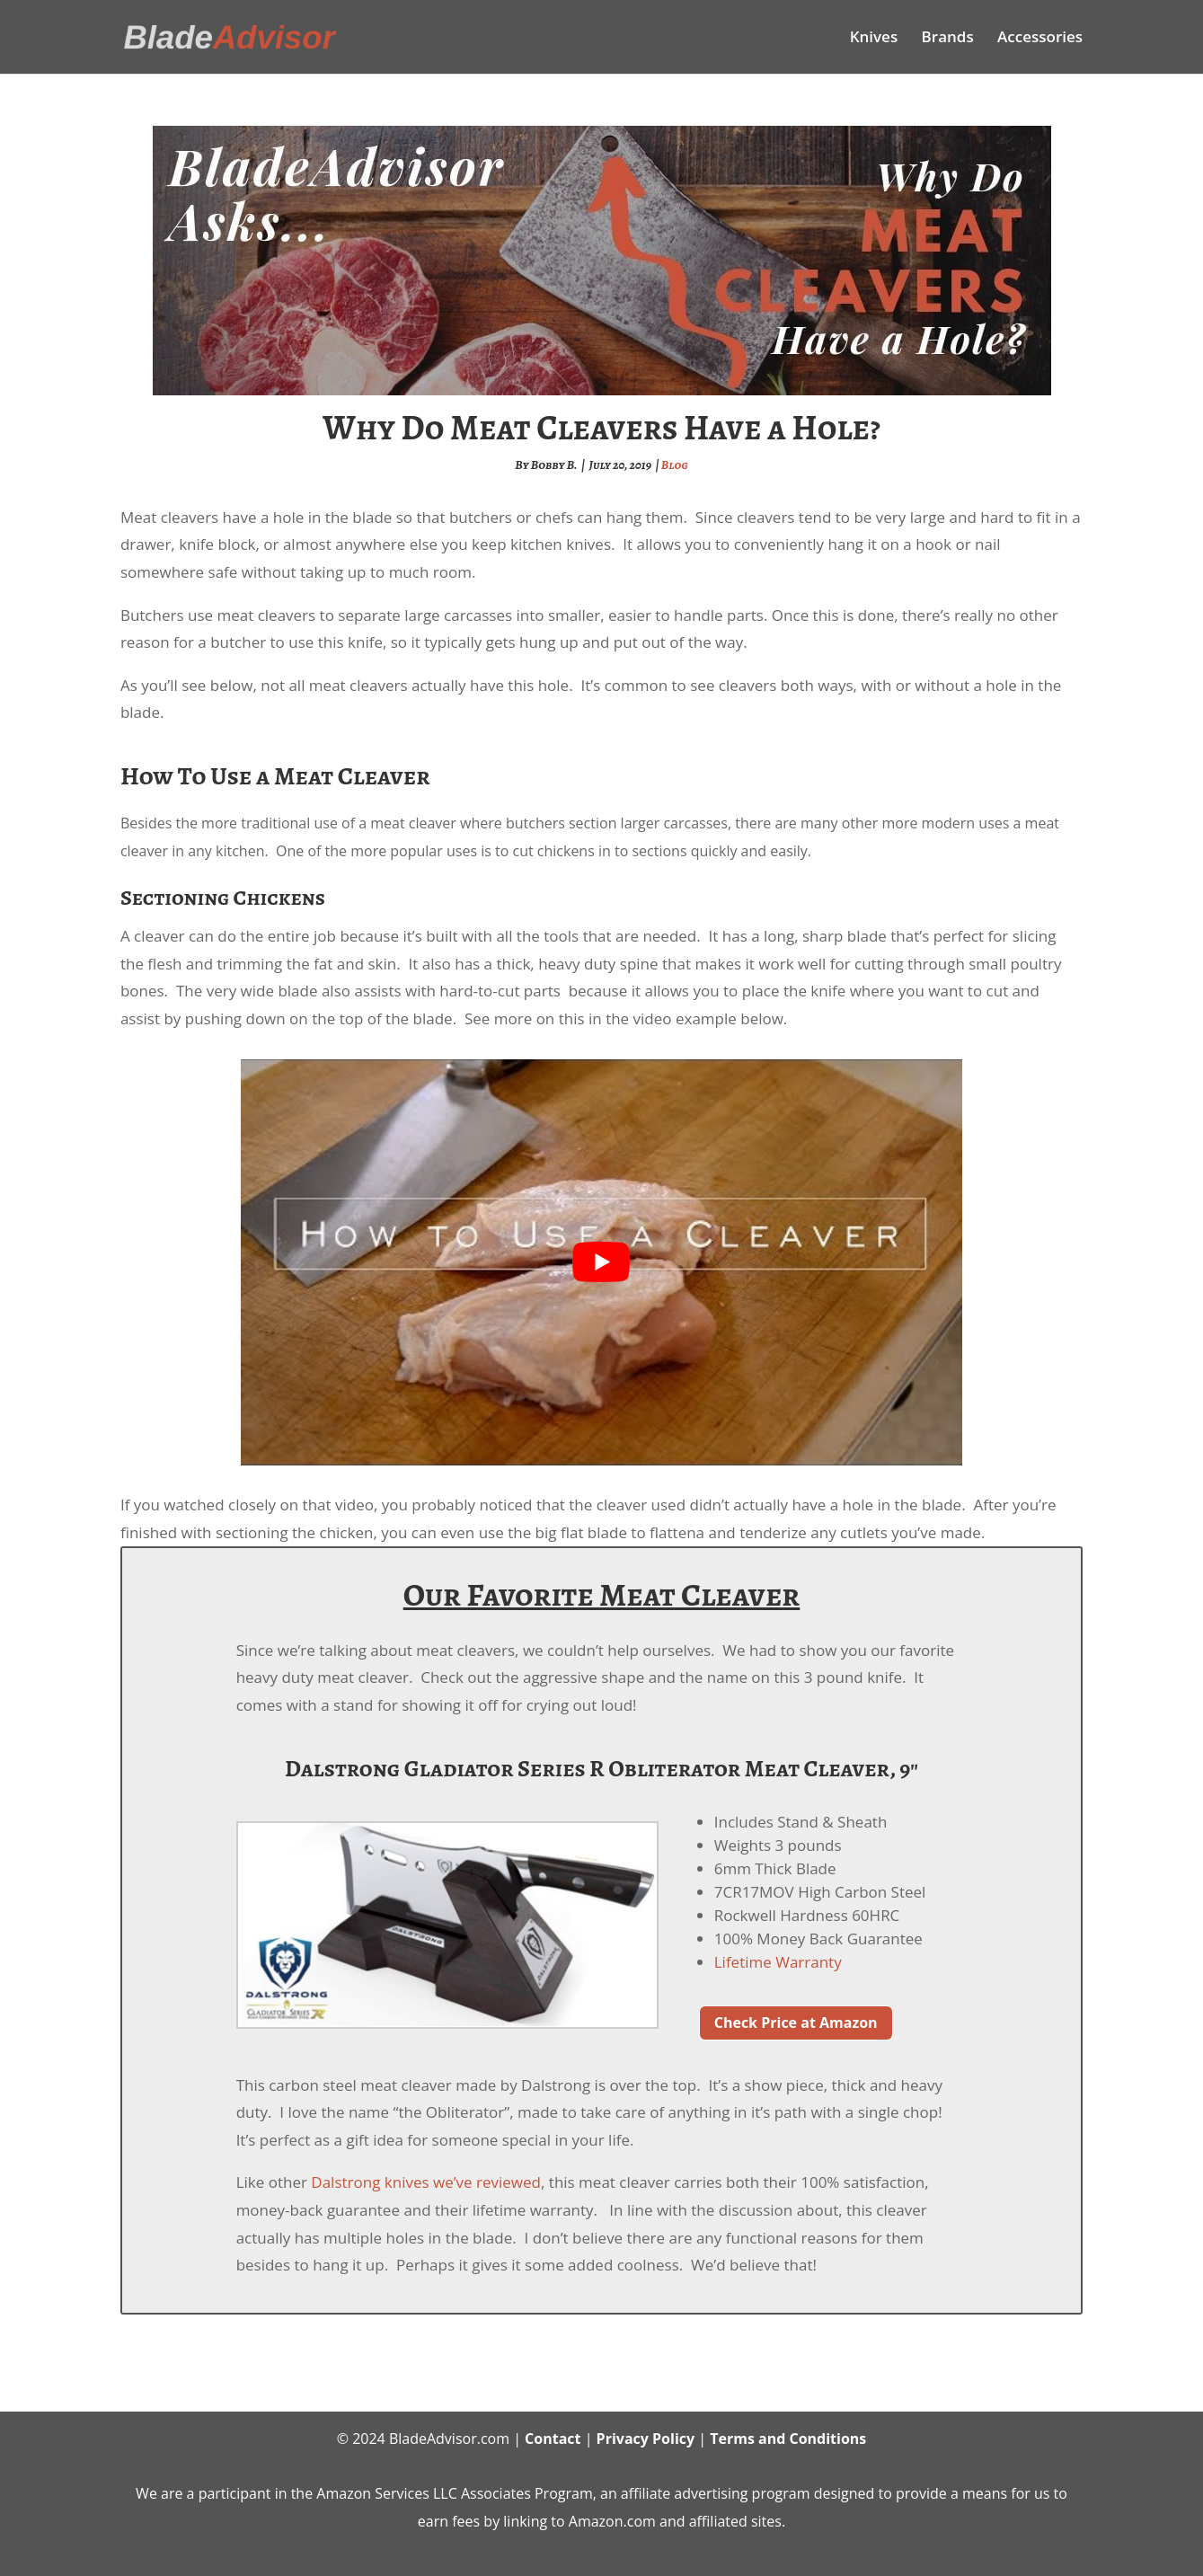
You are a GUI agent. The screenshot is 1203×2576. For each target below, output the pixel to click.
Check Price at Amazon (796, 2022)
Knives (874, 39)
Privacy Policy (646, 2438)
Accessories (1040, 39)
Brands (948, 39)
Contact (552, 2438)
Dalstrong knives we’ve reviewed (426, 2182)
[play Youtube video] (601, 1262)
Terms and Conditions (788, 2438)
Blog (674, 465)
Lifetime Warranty (778, 1962)
